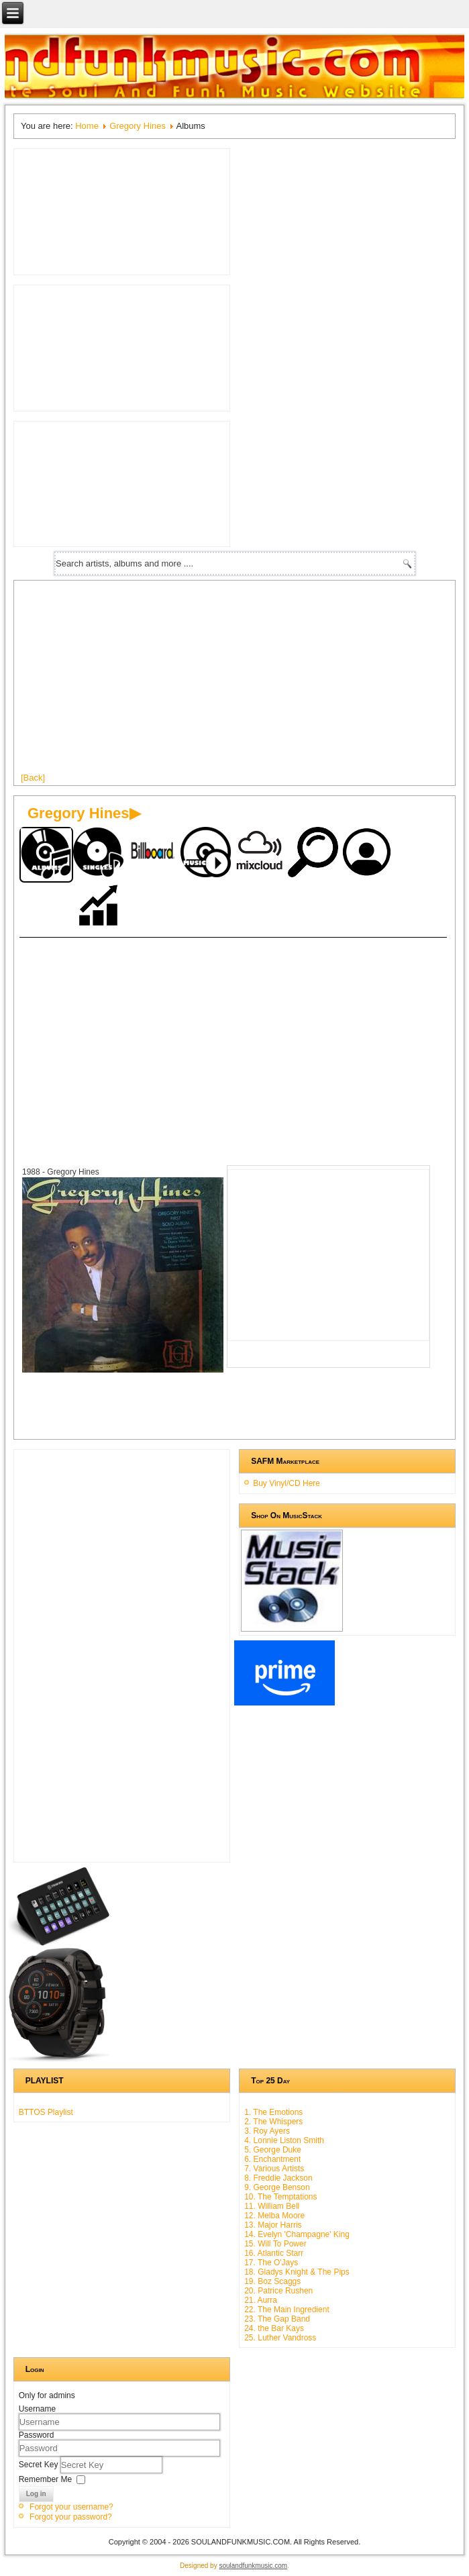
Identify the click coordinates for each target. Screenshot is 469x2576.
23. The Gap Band (277, 2319)
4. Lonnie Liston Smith (284, 2140)
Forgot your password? (71, 2517)
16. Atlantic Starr (273, 2253)
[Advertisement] (226, 1038)
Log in (36, 2493)
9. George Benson (276, 2187)
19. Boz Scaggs (272, 2281)
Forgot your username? (71, 2507)
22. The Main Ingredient (286, 2309)
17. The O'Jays (271, 2262)
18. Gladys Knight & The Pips (297, 2272)
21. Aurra (260, 2300)
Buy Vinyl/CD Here (286, 1483)
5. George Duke (272, 2149)
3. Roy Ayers (267, 2131)
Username (37, 2409)
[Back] (33, 778)
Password (36, 2435)
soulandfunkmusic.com (253, 2565)
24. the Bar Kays (274, 2328)
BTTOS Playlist (46, 2112)
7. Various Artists (274, 2168)
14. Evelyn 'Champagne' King (297, 2234)
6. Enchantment (272, 2159)
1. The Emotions (273, 2112)
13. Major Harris (272, 2225)
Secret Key (39, 2464)
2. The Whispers (273, 2121)
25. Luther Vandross (280, 2337)
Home (87, 126)
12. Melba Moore (274, 2215)
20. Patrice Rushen (278, 2290)
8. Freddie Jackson (278, 2178)
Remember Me (45, 2478)
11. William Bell (271, 2206)
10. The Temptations (280, 2196)
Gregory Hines (137, 126)
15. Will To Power (275, 2243)
